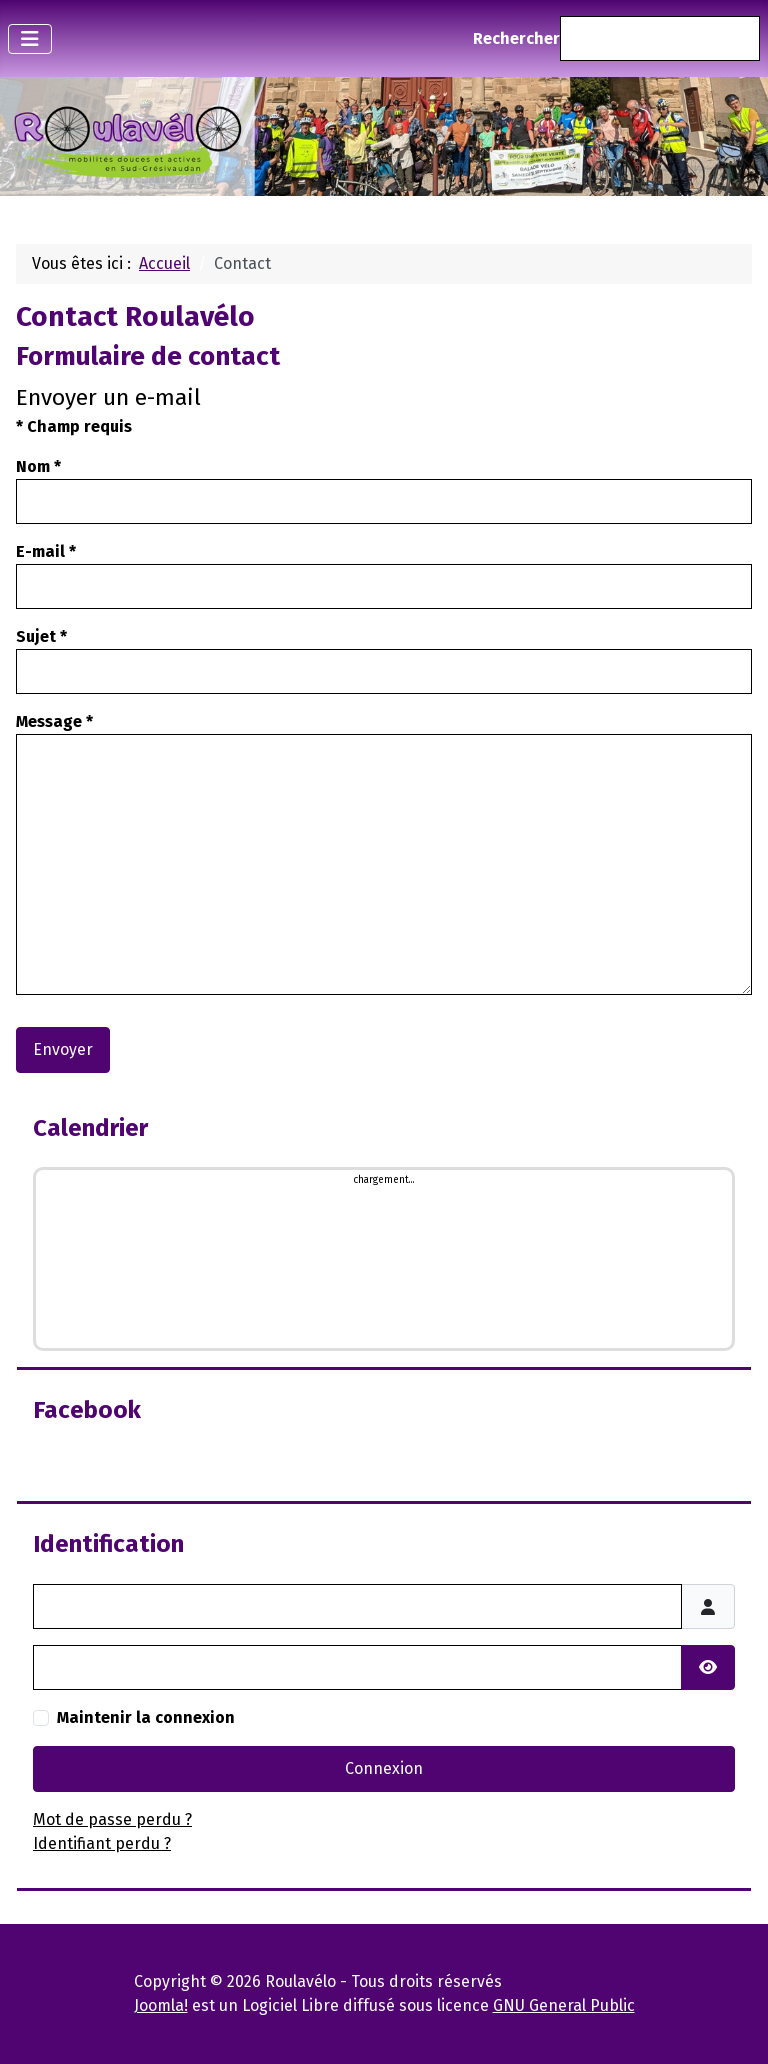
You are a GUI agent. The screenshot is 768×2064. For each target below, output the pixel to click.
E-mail (46, 551)
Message (54, 721)
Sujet (41, 636)
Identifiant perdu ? (102, 1843)
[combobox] (660, 38)
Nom (38, 466)
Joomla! (161, 2005)
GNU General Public (564, 2005)
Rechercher (516, 38)
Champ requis (74, 426)
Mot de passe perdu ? (112, 1819)
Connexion (384, 1768)
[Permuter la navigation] (30, 39)
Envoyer (63, 1049)
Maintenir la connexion (146, 1717)
